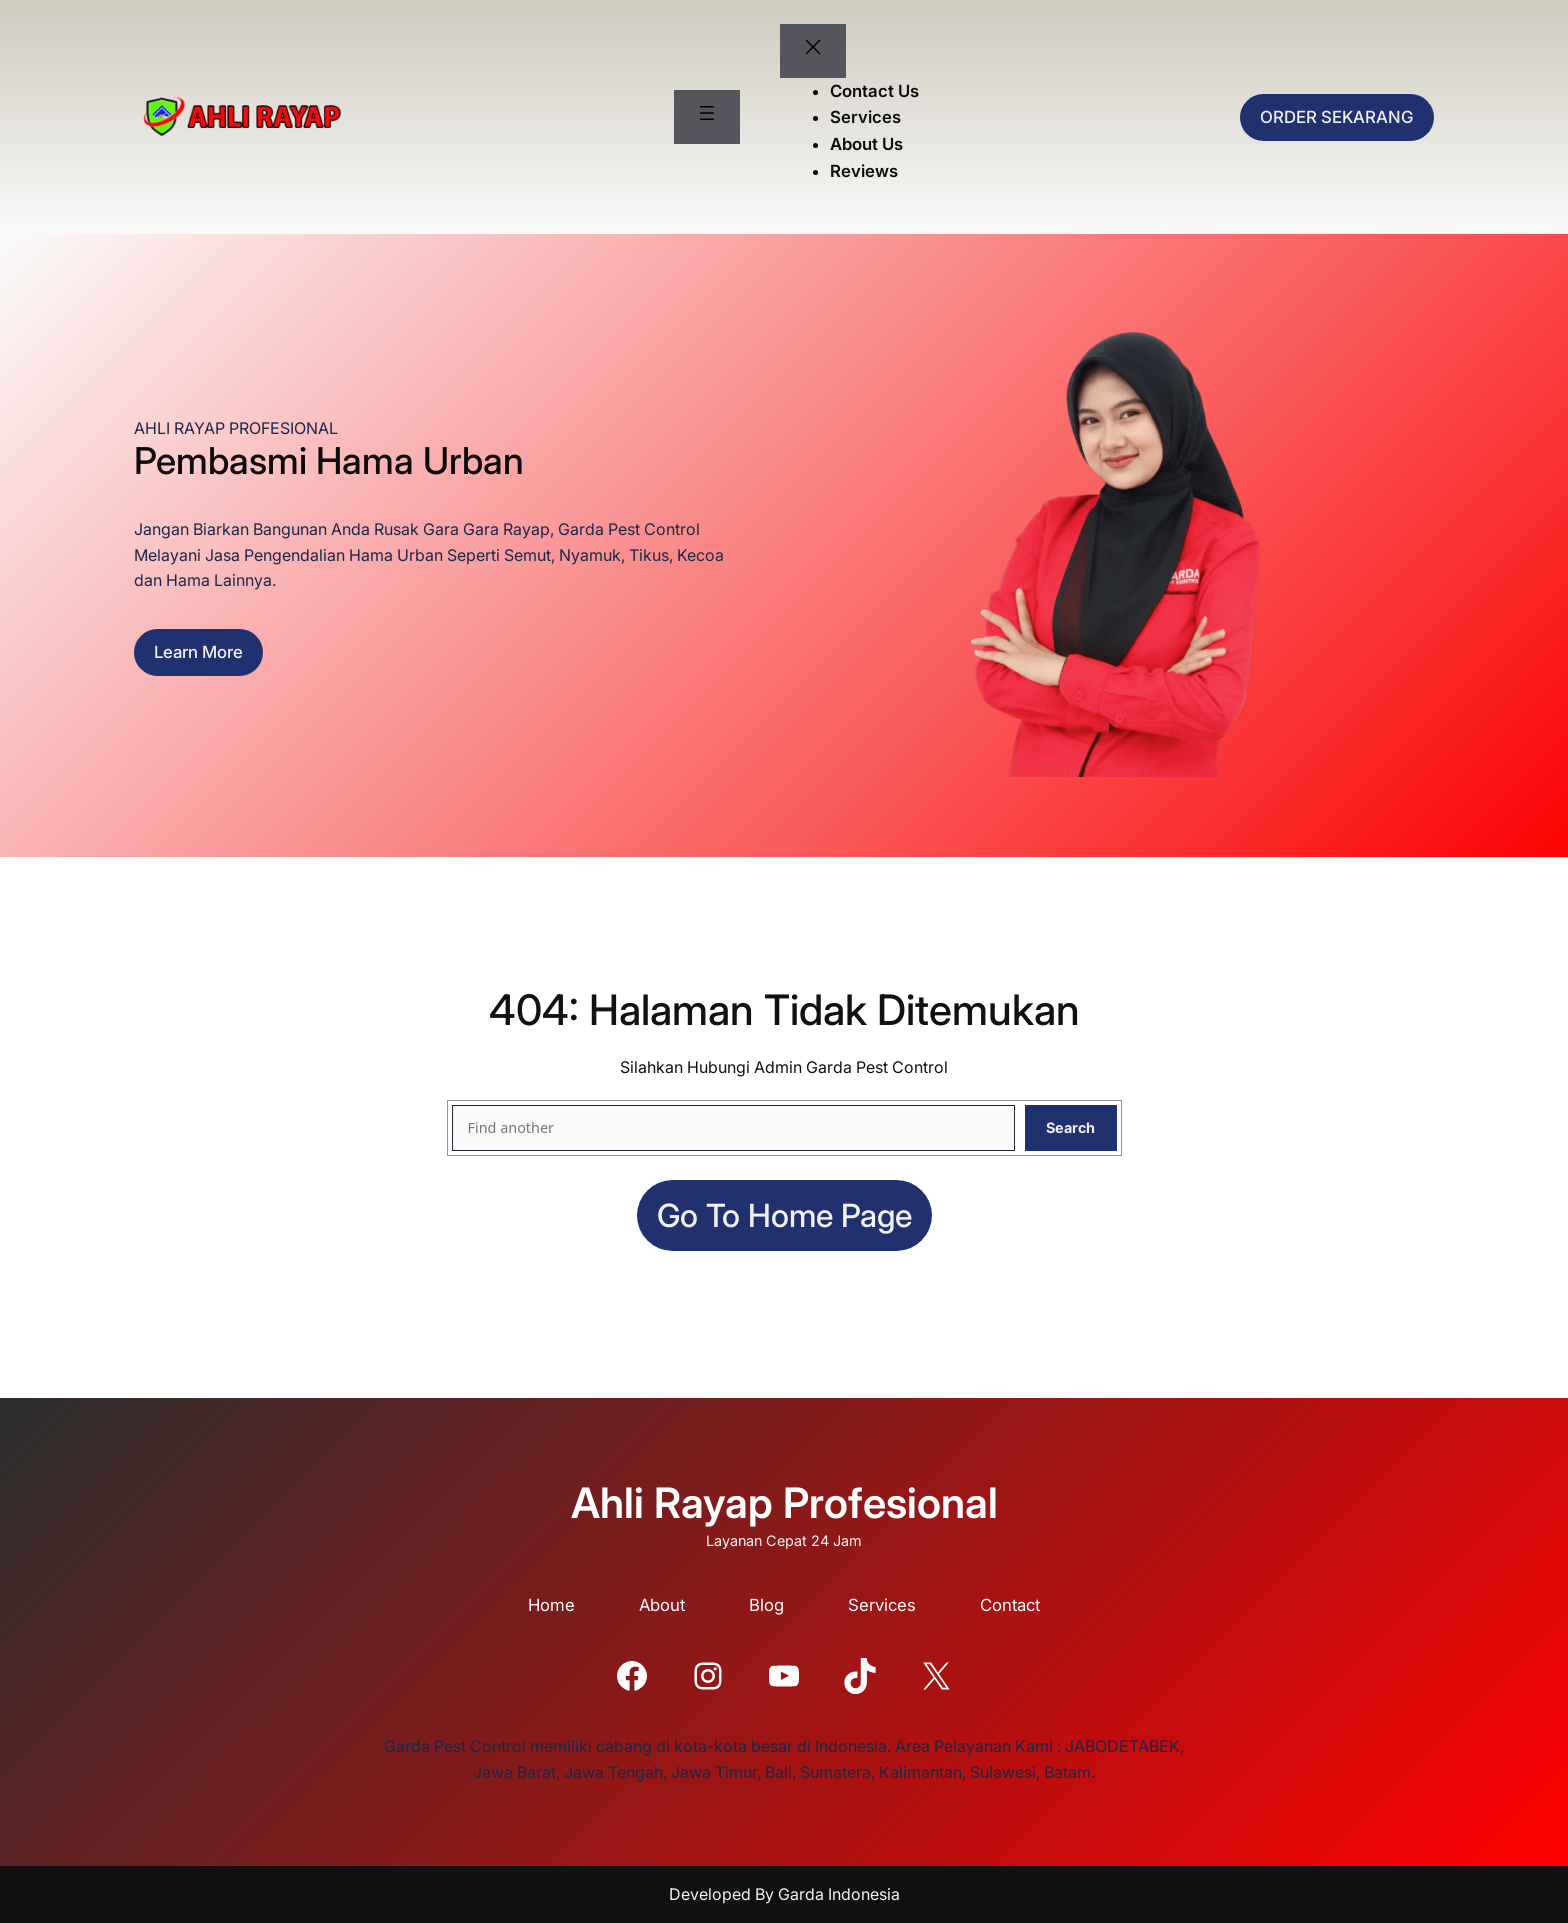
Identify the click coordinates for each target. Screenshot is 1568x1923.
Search (1070, 1127)
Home (551, 1605)
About (662, 1605)
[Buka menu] (707, 117)
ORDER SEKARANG (1337, 117)
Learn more (198, 652)
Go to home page (784, 1215)
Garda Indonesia (839, 1894)
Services (882, 1605)
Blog (766, 1605)
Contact (1010, 1605)
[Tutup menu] (813, 51)
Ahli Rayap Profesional (784, 1502)
